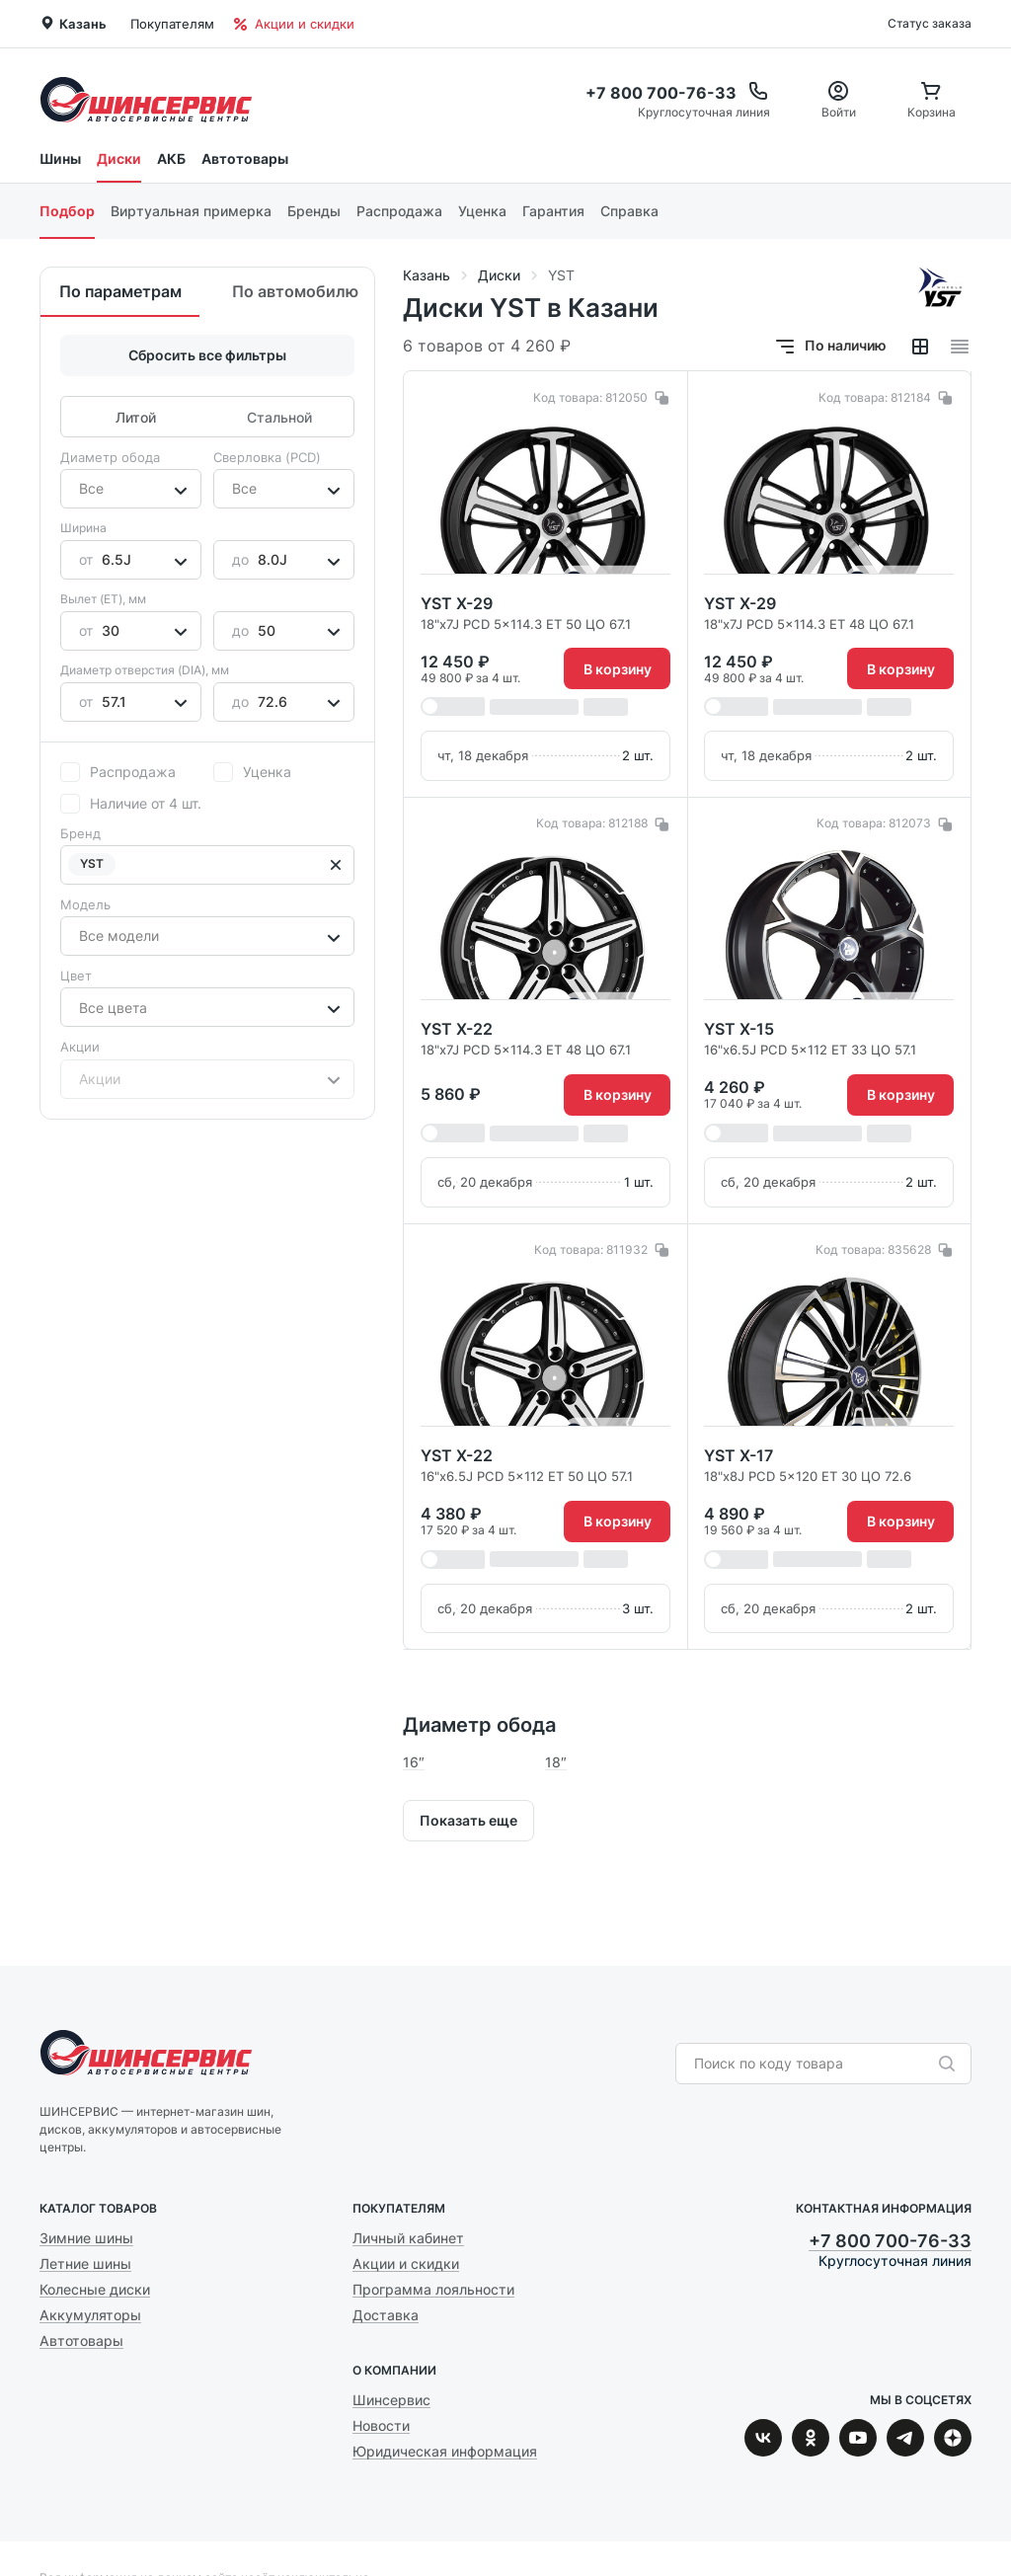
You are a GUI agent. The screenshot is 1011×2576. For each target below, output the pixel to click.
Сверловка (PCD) (267, 457)
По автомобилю (295, 291)
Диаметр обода (110, 457)
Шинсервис (146, 99)
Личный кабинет (408, 2237)
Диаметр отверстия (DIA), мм (144, 670)
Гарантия (553, 210)
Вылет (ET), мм (103, 598)
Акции (80, 1046)
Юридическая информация (444, 2451)
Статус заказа (930, 23)
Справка (629, 210)
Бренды (314, 210)
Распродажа (399, 210)
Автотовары (244, 158)
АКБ (171, 158)
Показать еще (468, 1820)
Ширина (83, 527)
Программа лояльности (433, 2289)
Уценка (482, 210)
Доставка (385, 2314)
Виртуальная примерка (191, 210)
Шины (60, 158)
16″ (414, 1762)
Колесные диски (94, 2289)
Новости (381, 2425)
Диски (119, 158)
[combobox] (81, 489)
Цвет (76, 975)
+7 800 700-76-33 (890, 2240)
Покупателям (172, 24)
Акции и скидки (294, 24)
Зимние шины (86, 2237)
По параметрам (120, 291)
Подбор (67, 210)
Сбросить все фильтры (207, 355)
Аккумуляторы (90, 2314)
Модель (85, 904)
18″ (556, 1762)
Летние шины (85, 2263)
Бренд (80, 833)
